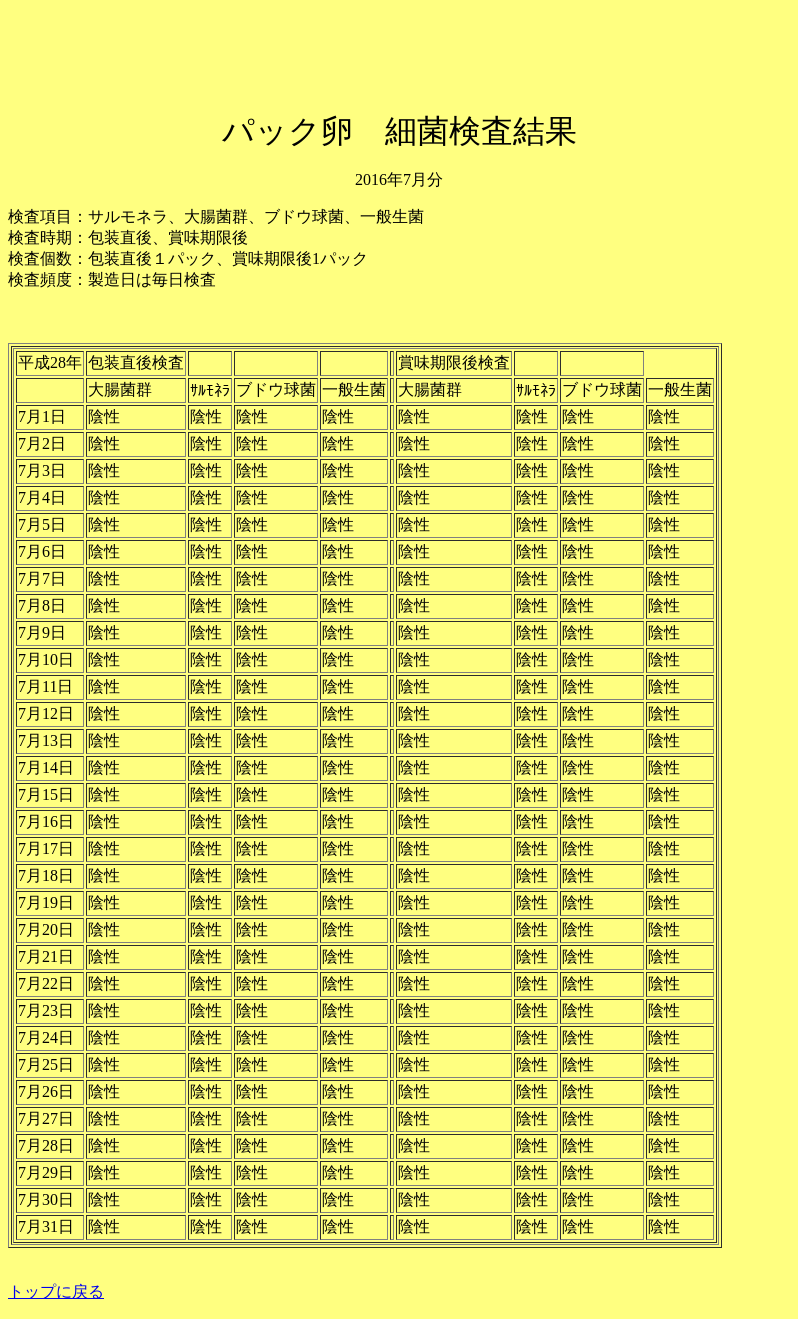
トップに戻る (56, 1291)
